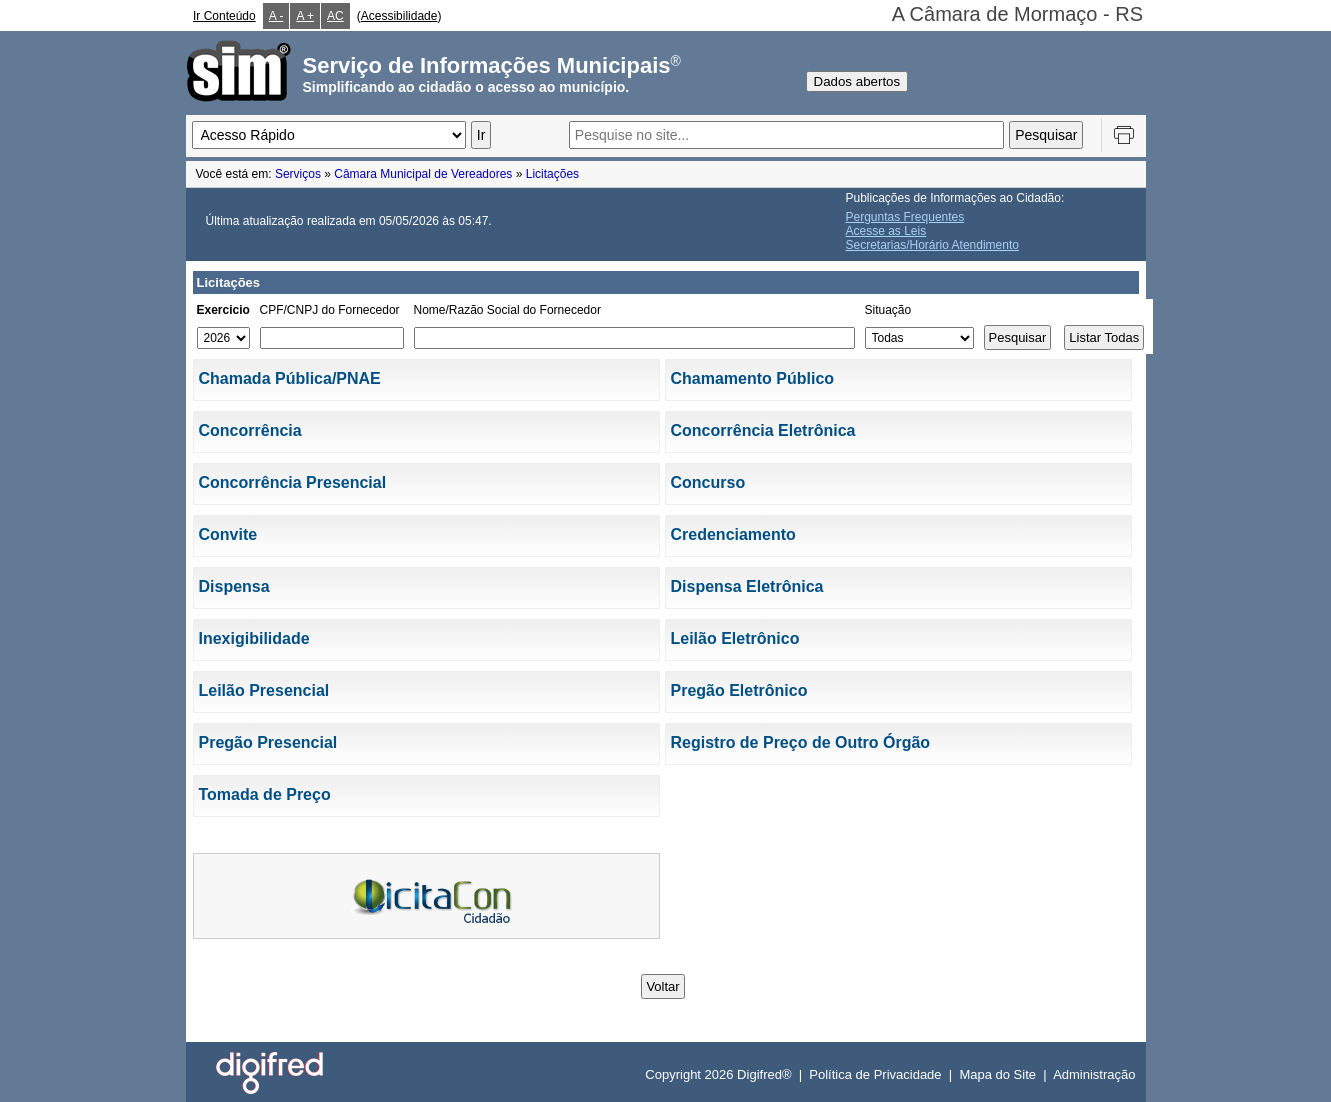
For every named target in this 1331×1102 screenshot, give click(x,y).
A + (305, 16)
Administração (1094, 1074)
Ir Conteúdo (224, 16)
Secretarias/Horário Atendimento (932, 245)
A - (276, 16)
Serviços (298, 174)
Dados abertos (857, 81)
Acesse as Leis (886, 231)
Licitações (552, 174)
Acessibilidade (399, 16)
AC (335, 16)
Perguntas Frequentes (905, 217)
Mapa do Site (997, 1074)
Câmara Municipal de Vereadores (423, 174)
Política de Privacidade (875, 1074)
